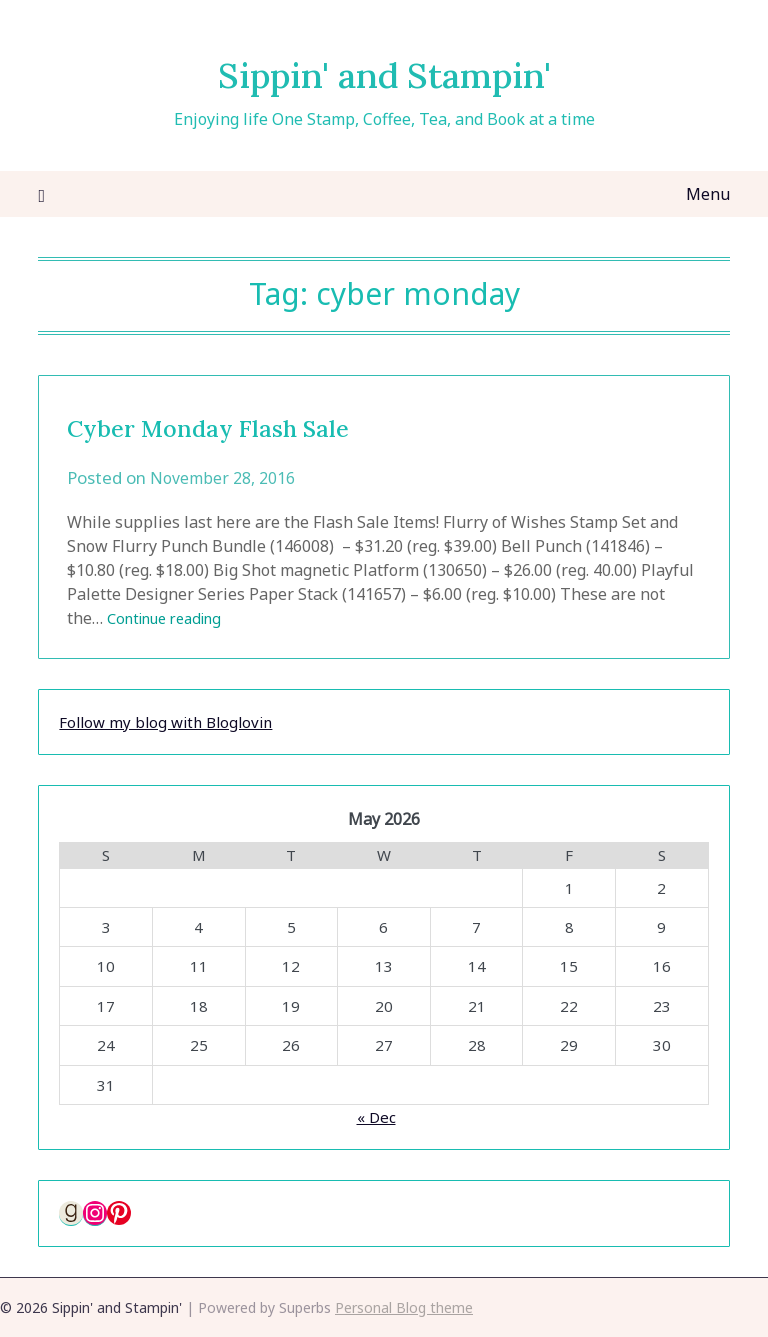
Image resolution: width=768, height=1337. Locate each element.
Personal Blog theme (404, 1307)
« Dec (376, 1117)
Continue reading (172, 618)
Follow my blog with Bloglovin (165, 722)
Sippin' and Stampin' (384, 70)
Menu (708, 194)
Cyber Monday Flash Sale (247, 426)
